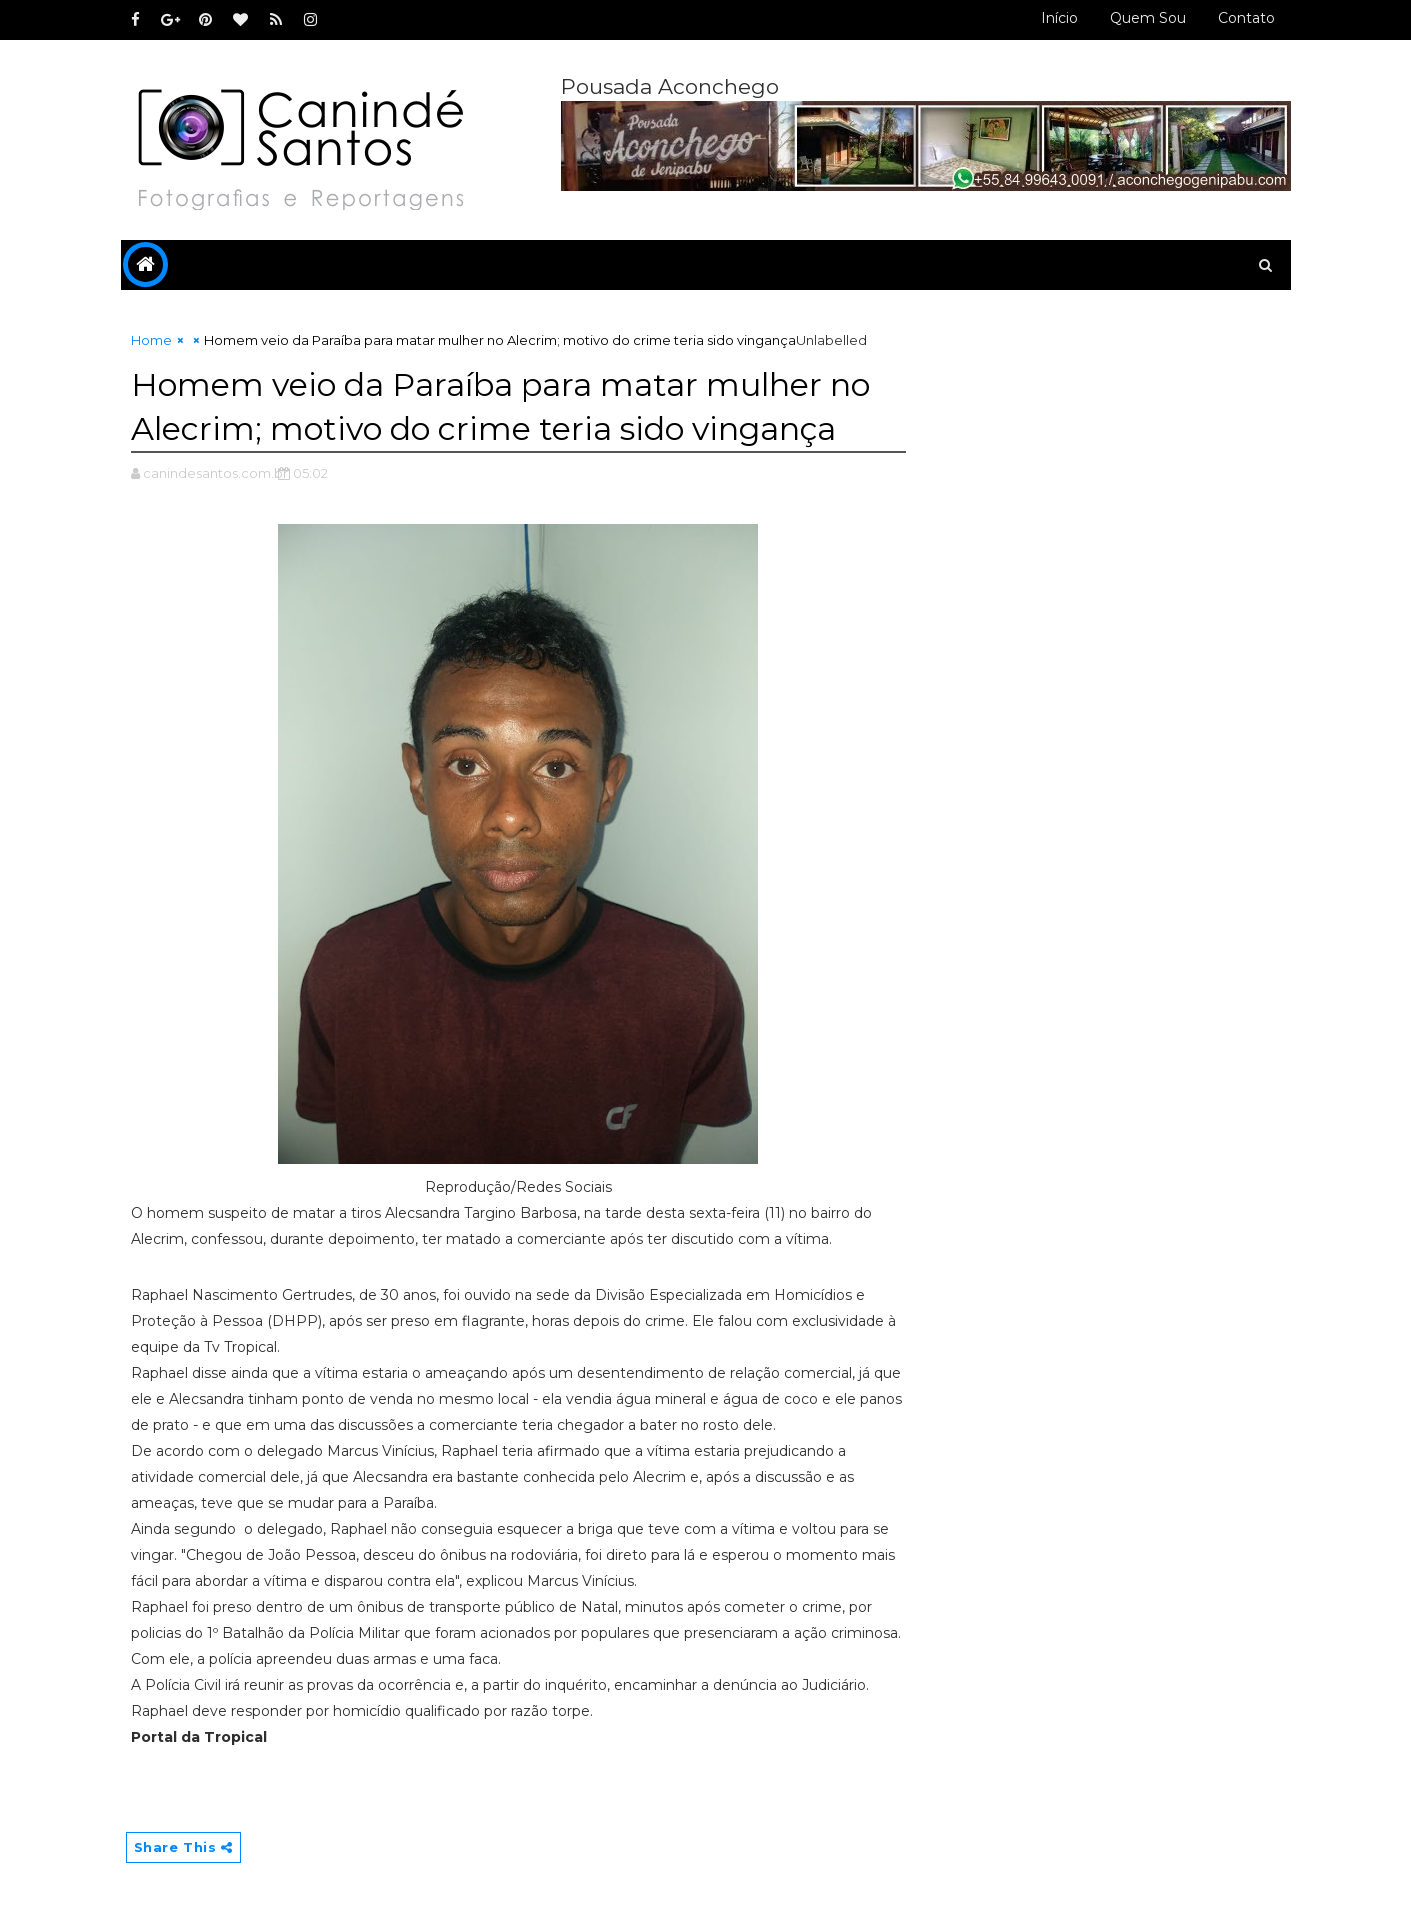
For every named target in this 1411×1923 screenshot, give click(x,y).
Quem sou (1148, 18)
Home (151, 340)
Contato (1246, 18)
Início (1059, 18)
